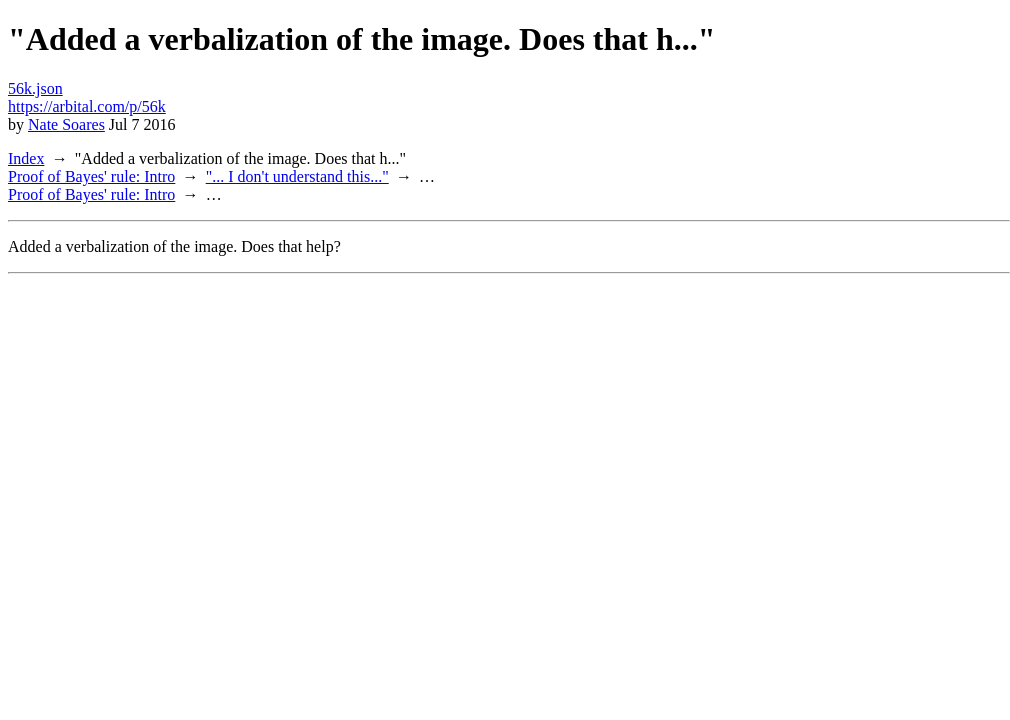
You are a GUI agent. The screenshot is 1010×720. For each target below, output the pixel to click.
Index (26, 158)
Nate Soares (66, 124)
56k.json (35, 88)
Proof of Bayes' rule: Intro (91, 176)
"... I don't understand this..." (297, 176)
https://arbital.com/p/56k (87, 106)
